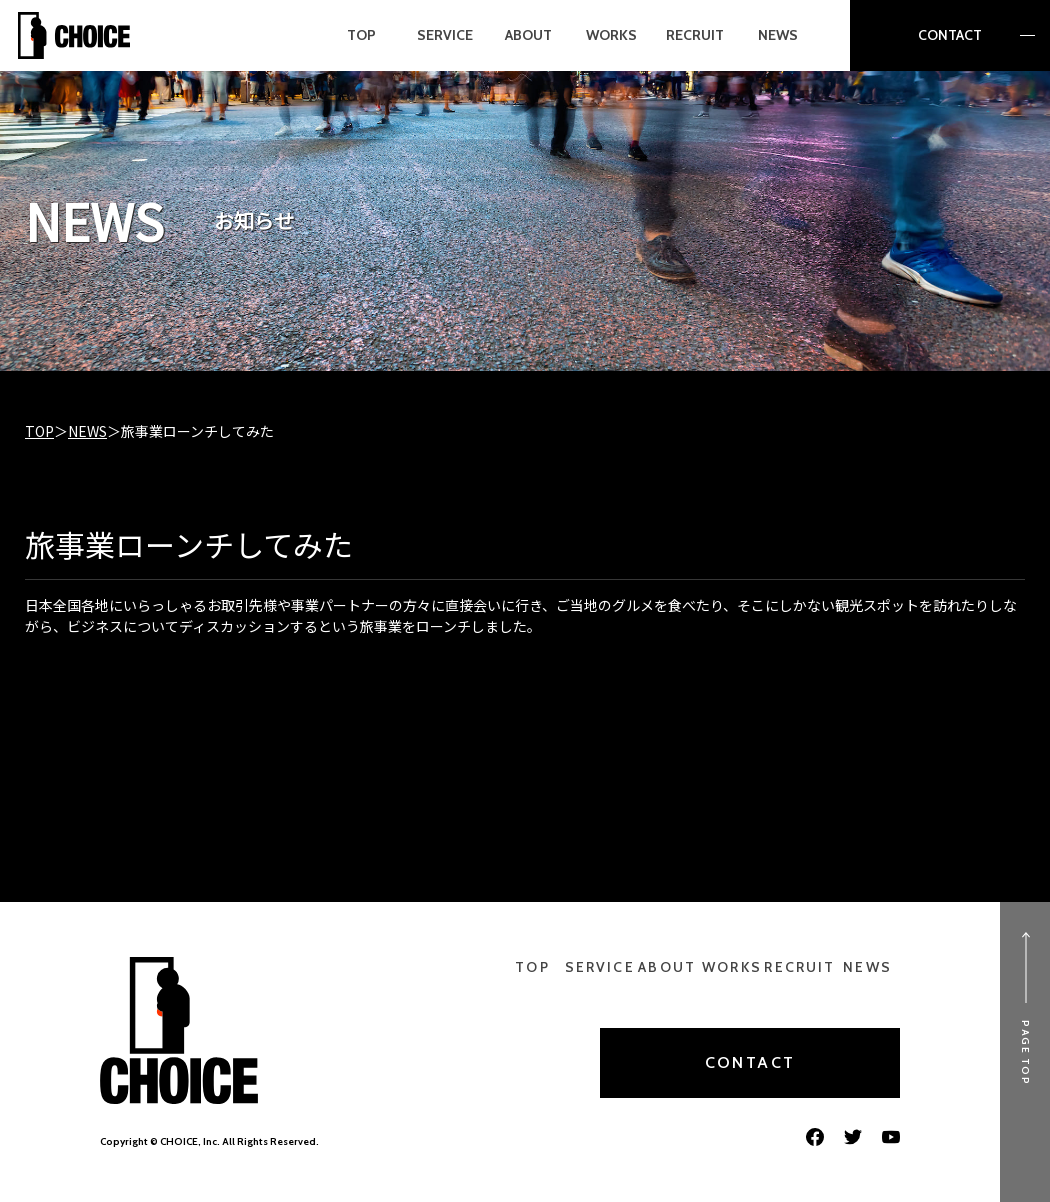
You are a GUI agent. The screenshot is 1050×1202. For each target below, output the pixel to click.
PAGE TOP (1025, 1052)
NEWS (87, 431)
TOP (39, 431)
